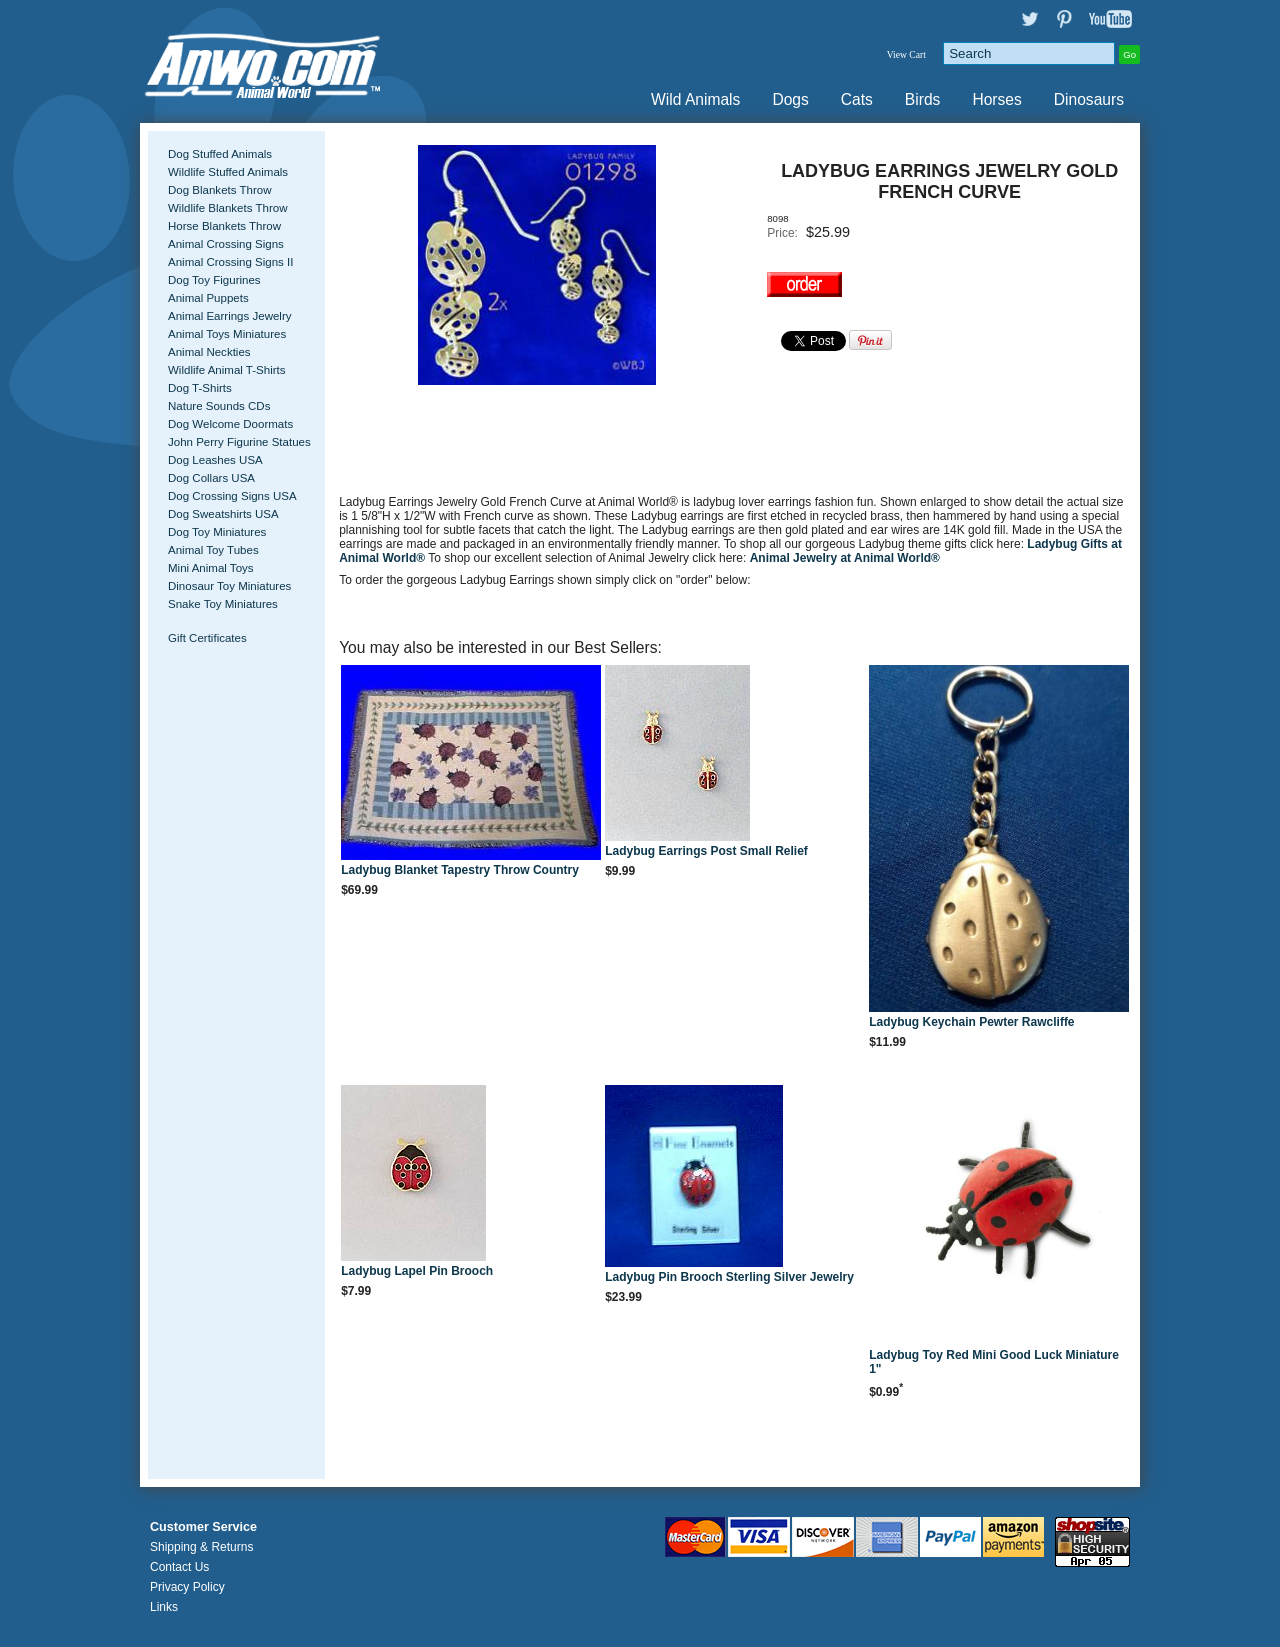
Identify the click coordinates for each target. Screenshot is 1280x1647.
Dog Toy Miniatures (217, 532)
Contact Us (179, 1567)
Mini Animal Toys (211, 568)
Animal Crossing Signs (226, 244)
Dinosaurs (1089, 99)
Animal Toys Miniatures (227, 334)
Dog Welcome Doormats (230, 424)
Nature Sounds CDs (219, 406)
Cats (857, 99)
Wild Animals (695, 99)
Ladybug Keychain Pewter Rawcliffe (971, 1022)
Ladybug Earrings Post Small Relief (706, 851)
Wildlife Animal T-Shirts (227, 370)
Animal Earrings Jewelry (230, 316)
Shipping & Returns (201, 1547)
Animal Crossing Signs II (230, 262)
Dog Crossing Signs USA (232, 496)
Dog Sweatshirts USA (223, 514)
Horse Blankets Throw (224, 226)
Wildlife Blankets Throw (227, 208)
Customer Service (203, 1527)
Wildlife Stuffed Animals (228, 172)
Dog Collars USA (211, 478)
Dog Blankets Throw (219, 190)
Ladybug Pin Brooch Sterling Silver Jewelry (729, 1277)
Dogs (790, 99)
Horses (996, 99)
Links (164, 1607)
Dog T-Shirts (200, 388)
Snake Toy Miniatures (223, 604)
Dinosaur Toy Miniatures (229, 586)
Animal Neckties (209, 352)
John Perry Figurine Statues (239, 442)
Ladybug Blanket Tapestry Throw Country (460, 870)
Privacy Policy (187, 1587)
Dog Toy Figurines (214, 280)
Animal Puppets (208, 298)
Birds (923, 99)
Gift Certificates (207, 638)
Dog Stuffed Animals (220, 154)
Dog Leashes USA (215, 460)
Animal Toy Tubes (213, 550)
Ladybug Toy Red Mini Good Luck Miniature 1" (994, 1362)
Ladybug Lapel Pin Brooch (417, 1271)
